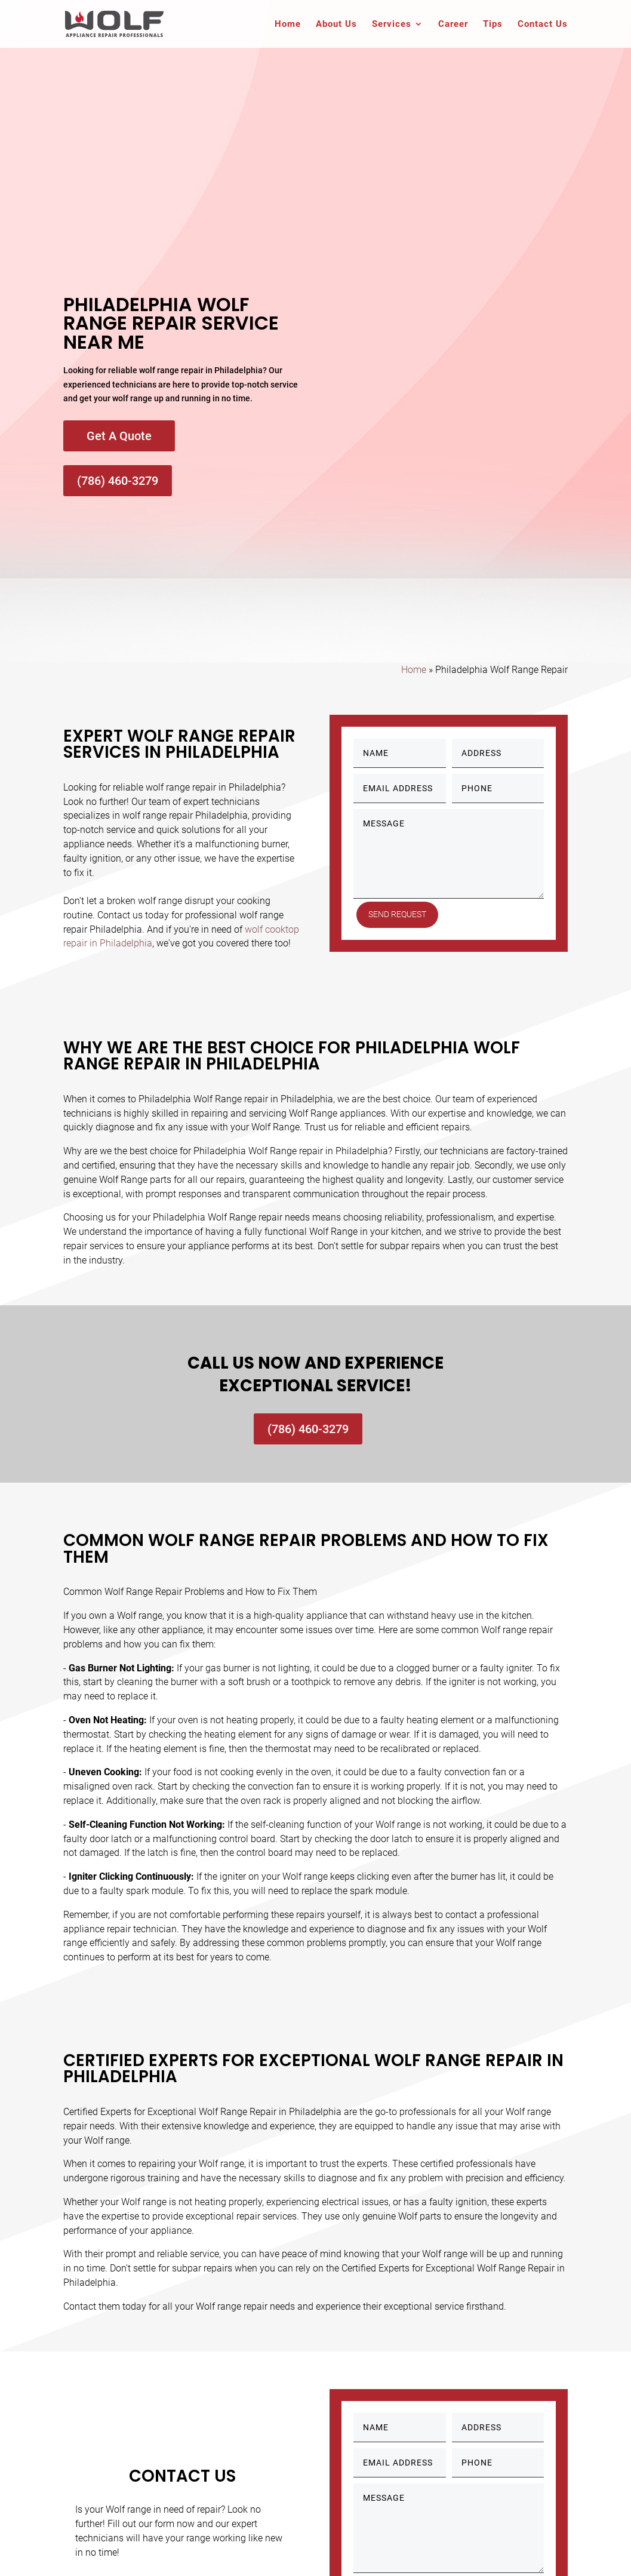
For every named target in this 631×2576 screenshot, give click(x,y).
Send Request (401, 914)
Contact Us (543, 24)
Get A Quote (119, 436)
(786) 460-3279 (117, 481)
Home (288, 24)
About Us (336, 24)
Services (391, 24)
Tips (493, 24)
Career (453, 24)
